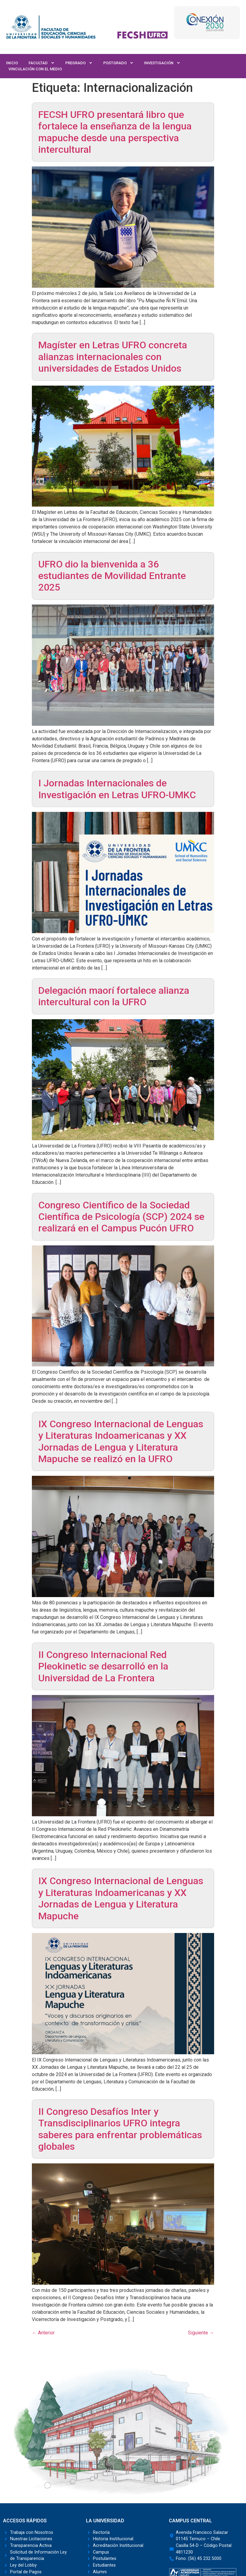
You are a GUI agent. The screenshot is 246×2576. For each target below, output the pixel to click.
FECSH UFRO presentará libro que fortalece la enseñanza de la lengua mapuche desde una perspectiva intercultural (115, 132)
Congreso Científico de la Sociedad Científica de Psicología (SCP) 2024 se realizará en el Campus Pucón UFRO (121, 1216)
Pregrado (79, 63)
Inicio (12, 63)
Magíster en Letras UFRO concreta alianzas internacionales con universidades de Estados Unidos (112, 356)
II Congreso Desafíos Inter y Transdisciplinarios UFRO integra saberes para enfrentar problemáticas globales (120, 2129)
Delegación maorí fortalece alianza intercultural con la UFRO (113, 996)
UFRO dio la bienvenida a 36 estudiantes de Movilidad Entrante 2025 (112, 575)
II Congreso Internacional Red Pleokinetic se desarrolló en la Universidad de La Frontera (103, 1666)
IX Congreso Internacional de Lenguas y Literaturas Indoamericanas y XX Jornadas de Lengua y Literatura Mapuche (120, 1898)
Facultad (42, 63)
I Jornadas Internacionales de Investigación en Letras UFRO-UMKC (117, 788)
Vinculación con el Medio (35, 69)
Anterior (43, 2333)
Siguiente (201, 2333)
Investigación (162, 63)
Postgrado (118, 63)
